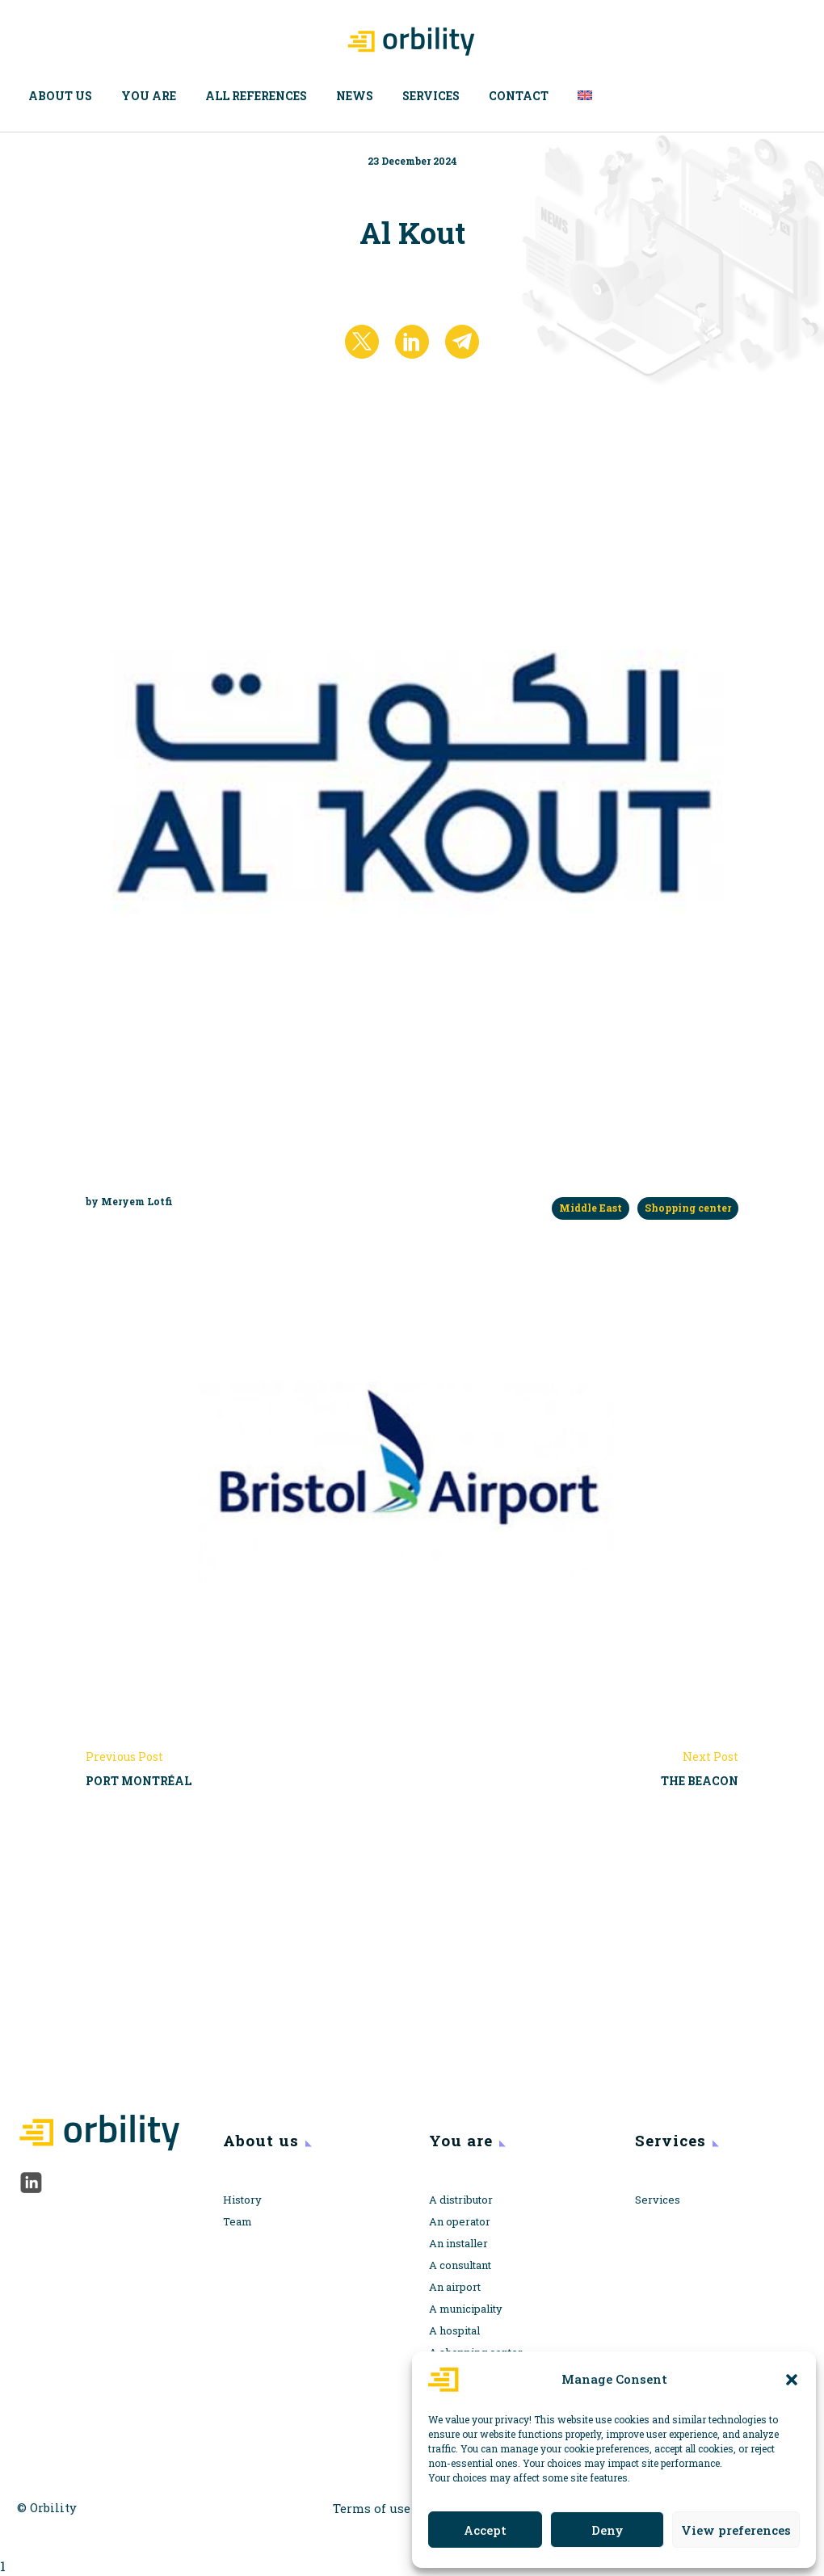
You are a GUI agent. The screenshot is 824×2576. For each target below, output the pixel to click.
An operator (459, 2221)
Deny (607, 2530)
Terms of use (371, 2508)
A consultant (460, 2265)
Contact (519, 95)
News (354, 95)
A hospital (454, 2330)
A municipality (465, 2308)
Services (431, 95)
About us (60, 95)
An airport (455, 2287)
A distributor (461, 2199)
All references (256, 95)
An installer (458, 2243)
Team (237, 2221)
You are (148, 95)
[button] (792, 2380)
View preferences (736, 2530)
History (242, 2199)
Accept (485, 2530)
